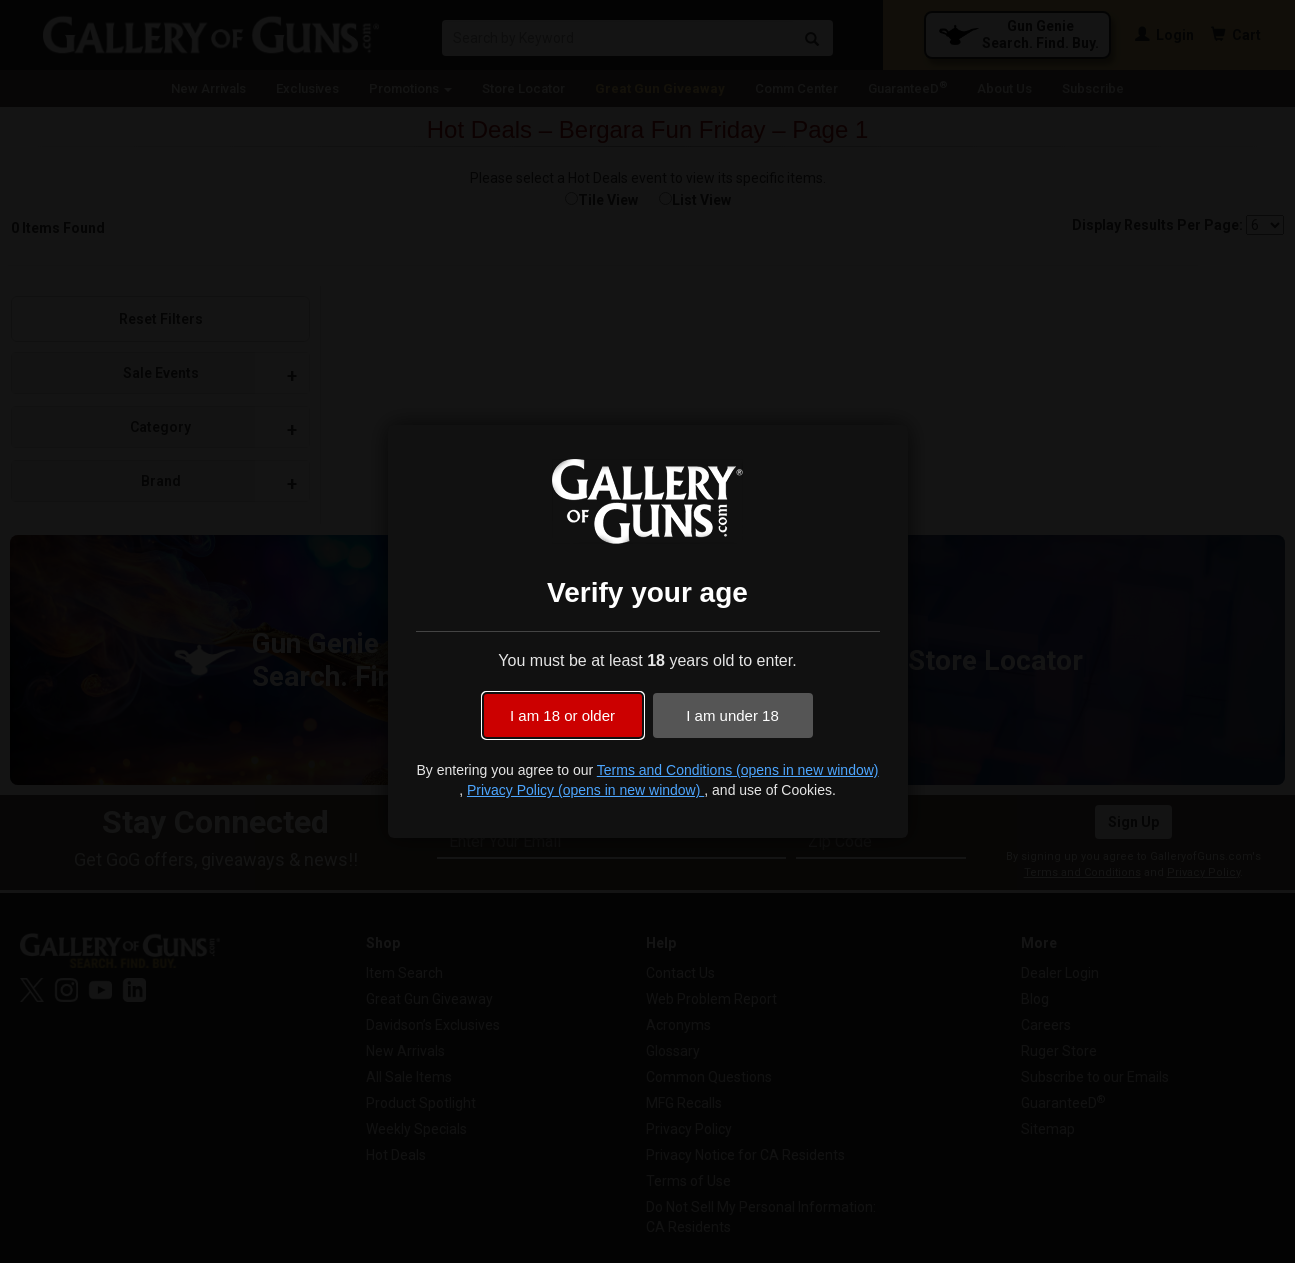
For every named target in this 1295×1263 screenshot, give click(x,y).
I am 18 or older (562, 715)
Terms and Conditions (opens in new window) (738, 770)
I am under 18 (732, 715)
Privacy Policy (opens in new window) (585, 790)
